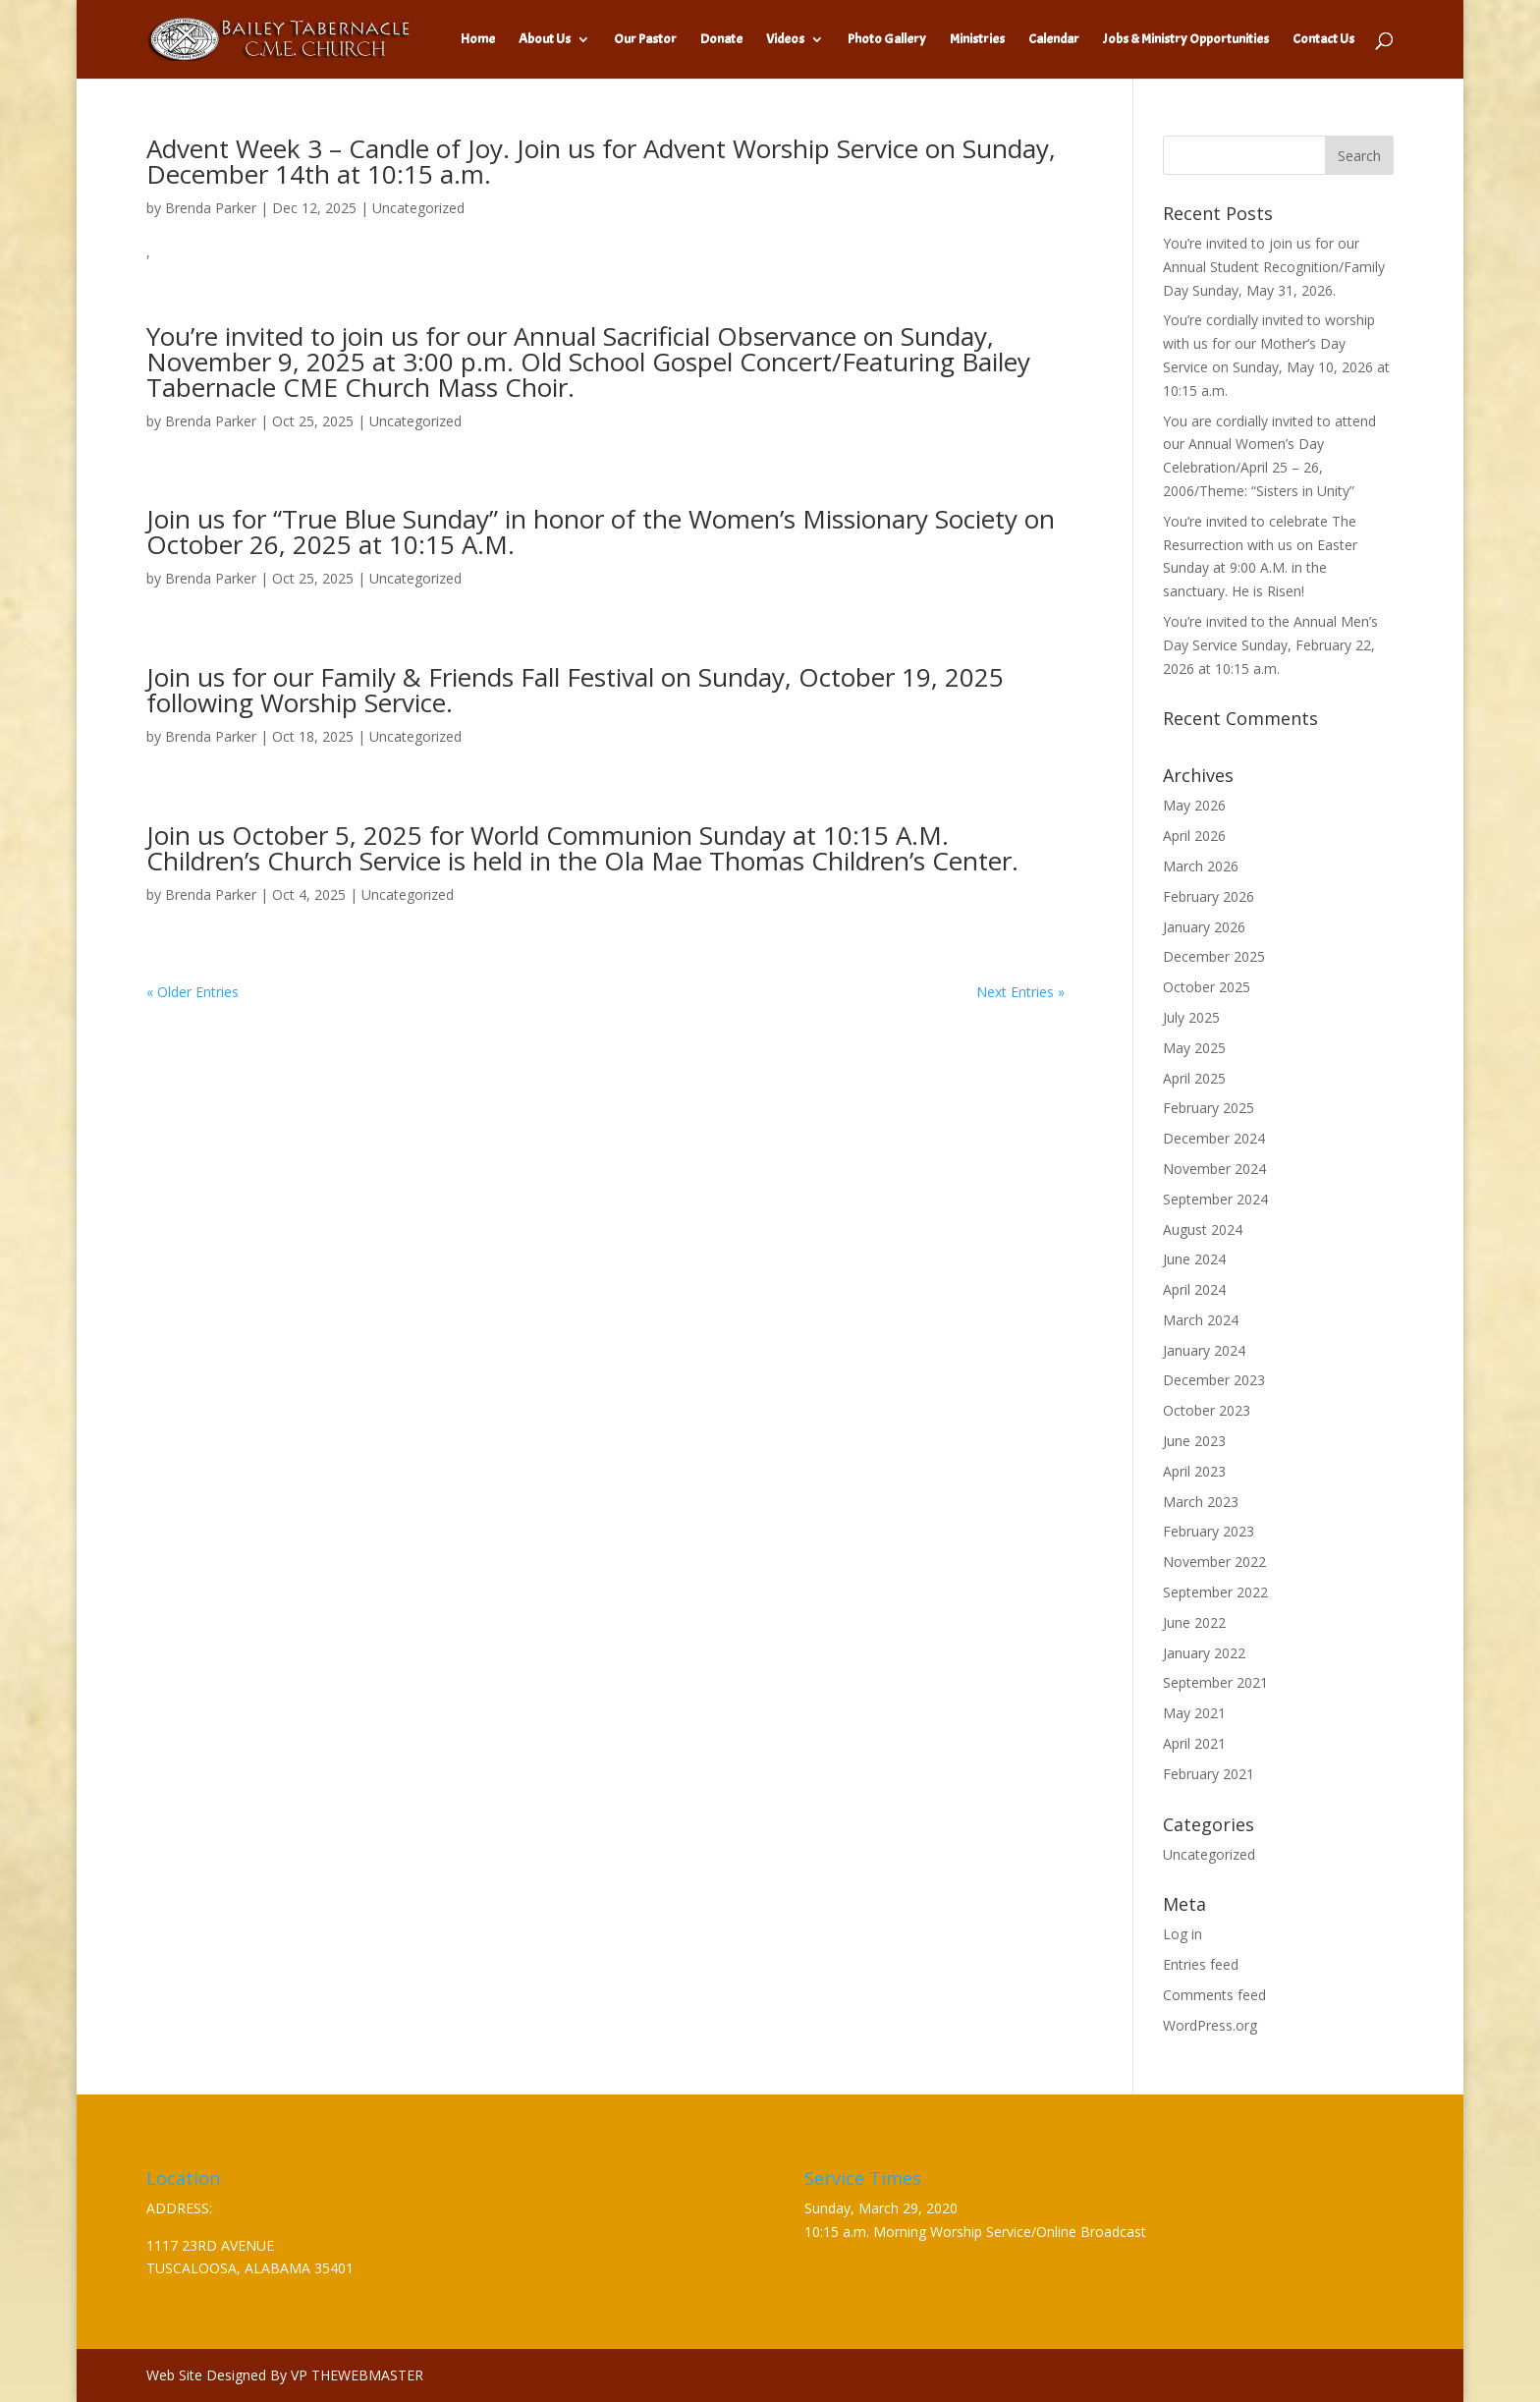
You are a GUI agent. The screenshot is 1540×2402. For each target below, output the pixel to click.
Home (478, 39)
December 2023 (1214, 1379)
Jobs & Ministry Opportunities (1186, 39)
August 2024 (1202, 1229)
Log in (1182, 1934)
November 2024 (1214, 1168)
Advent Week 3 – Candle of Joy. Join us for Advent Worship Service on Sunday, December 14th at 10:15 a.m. (601, 161)
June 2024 (1194, 1259)
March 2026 (1200, 866)
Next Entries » (1020, 991)
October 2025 (1206, 987)
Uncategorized (418, 207)
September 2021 (1215, 1682)
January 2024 (1204, 1350)
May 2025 (1194, 1047)
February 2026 (1208, 896)
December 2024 (1214, 1138)
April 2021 (1194, 1743)
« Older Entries (192, 991)
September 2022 (1215, 1592)
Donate (721, 39)
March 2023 (1200, 1501)
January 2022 (1204, 1653)
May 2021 (1194, 1713)
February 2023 (1208, 1531)
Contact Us (1323, 39)
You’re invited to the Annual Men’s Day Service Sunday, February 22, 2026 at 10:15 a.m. (1270, 645)
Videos (785, 39)
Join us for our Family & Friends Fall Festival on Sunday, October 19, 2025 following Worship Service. (575, 689)
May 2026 (1194, 805)
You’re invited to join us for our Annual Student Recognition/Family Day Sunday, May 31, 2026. (1274, 267)
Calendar (1053, 39)
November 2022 (1214, 1561)
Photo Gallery (887, 39)
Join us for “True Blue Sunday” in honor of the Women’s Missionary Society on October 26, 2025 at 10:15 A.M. (600, 531)
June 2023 (1194, 1440)
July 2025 (1191, 1017)
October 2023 (1206, 1410)
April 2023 (1194, 1471)
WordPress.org (1210, 2025)
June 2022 (1194, 1622)
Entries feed (1200, 1964)
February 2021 (1208, 1773)
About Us (545, 39)
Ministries (977, 39)
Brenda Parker (210, 207)
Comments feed (1214, 1994)
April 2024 (1194, 1289)
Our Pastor (645, 39)
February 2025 (1208, 1107)
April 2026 (1194, 835)
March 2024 (1200, 1320)
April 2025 (1194, 1078)
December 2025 (1214, 956)
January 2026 (1204, 927)
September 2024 (1215, 1199)
